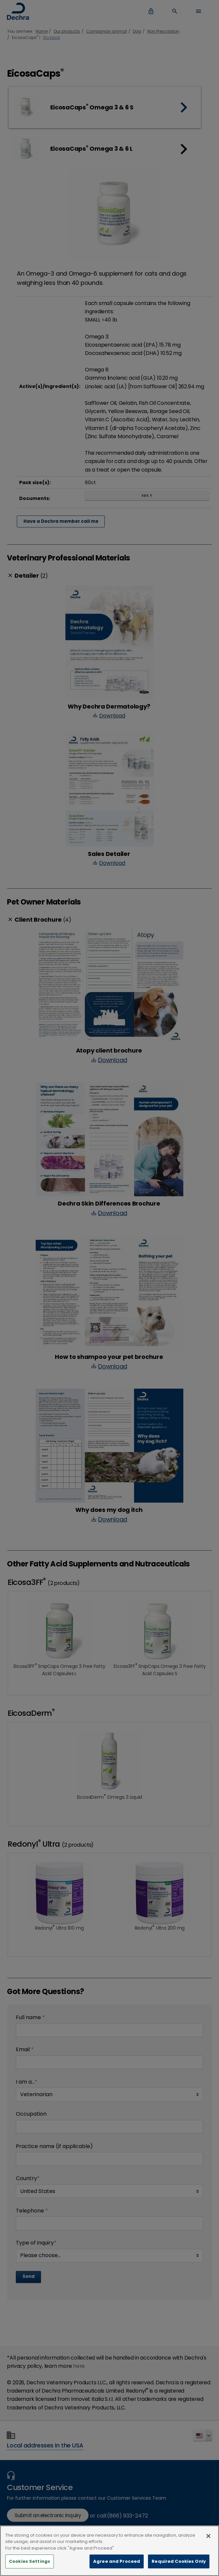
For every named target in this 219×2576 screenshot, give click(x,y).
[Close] (208, 2543)
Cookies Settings (29, 2568)
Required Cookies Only (179, 2568)
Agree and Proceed (116, 2568)
